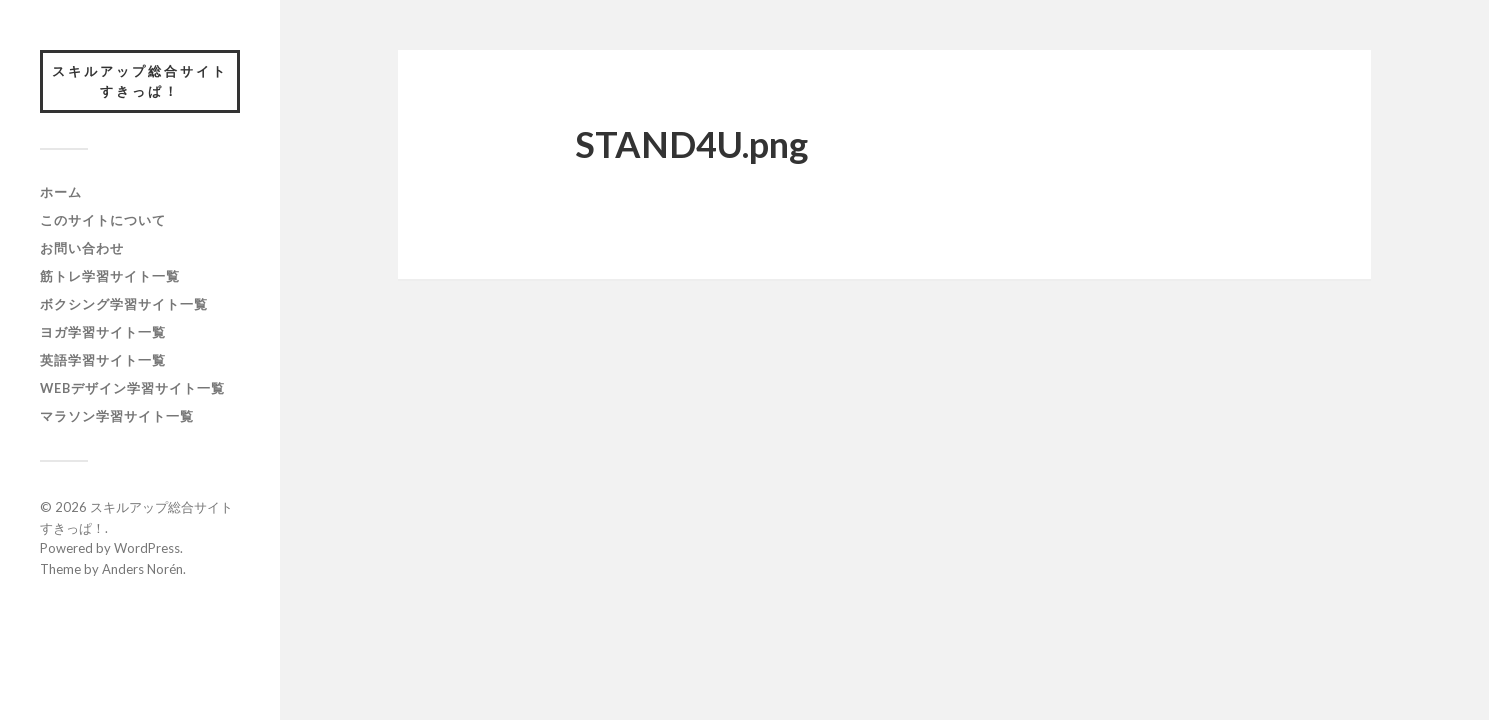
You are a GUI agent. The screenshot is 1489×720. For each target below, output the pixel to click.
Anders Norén (142, 569)
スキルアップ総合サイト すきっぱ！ (146, 81)
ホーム (61, 192)
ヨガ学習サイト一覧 (103, 332)
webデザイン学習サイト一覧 (132, 388)
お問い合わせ (82, 248)
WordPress (147, 548)
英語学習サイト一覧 (103, 360)
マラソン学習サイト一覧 (117, 416)
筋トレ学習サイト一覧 (110, 276)
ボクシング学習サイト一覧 (124, 304)
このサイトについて (103, 220)
